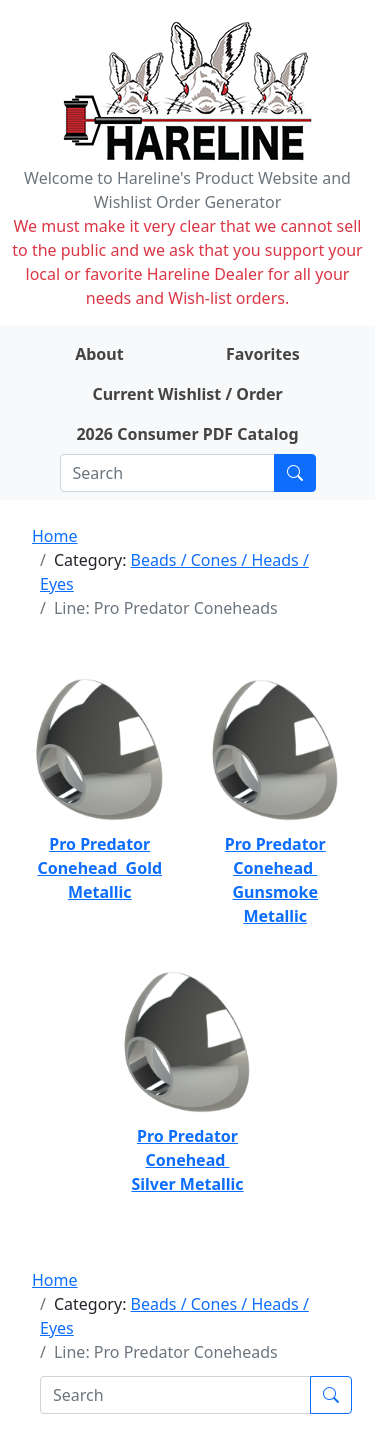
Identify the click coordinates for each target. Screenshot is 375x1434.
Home (55, 536)
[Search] (167, 473)
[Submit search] (295, 473)
